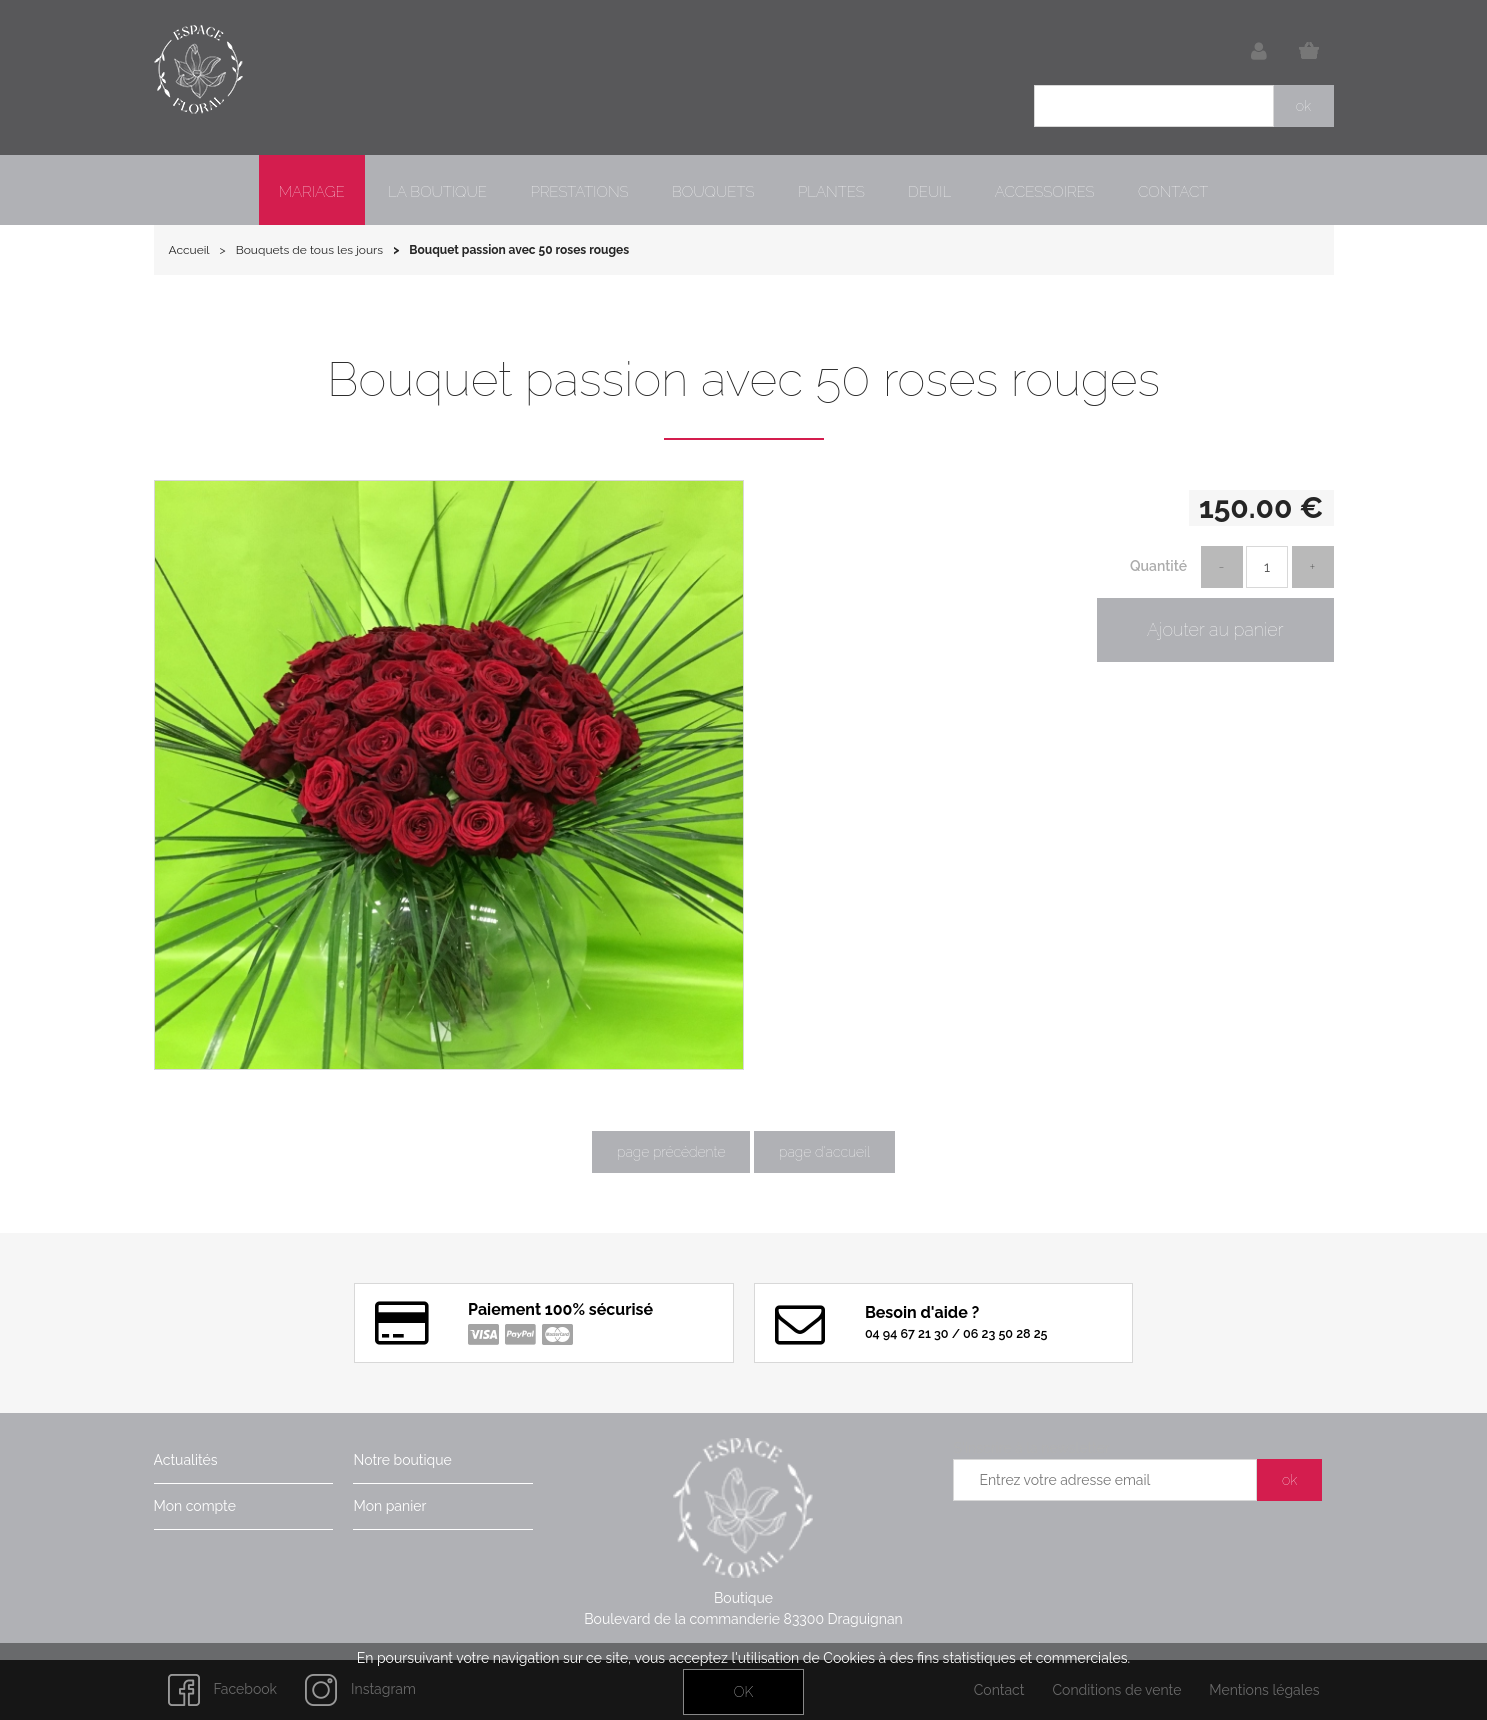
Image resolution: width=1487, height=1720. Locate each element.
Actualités (186, 1460)
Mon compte (195, 1506)
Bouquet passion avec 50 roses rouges (743, 379)
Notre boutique (402, 1460)
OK (743, 1692)
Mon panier (389, 1506)
